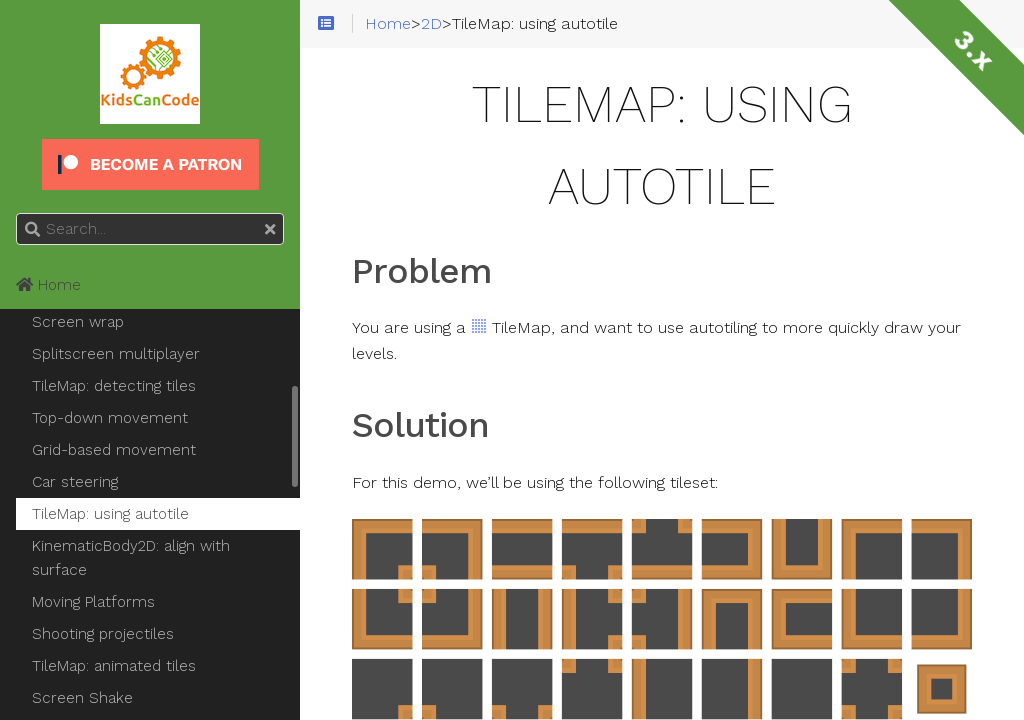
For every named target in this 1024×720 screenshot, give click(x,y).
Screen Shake (82, 698)
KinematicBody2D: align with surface (131, 558)
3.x (973, 50)
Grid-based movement (114, 450)
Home (48, 285)
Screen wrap (78, 322)
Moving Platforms (93, 602)
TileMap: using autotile (110, 514)
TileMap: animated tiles (114, 666)
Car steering (75, 482)
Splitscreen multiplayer (116, 354)
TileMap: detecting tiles (114, 386)
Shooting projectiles (103, 634)
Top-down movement (110, 418)
